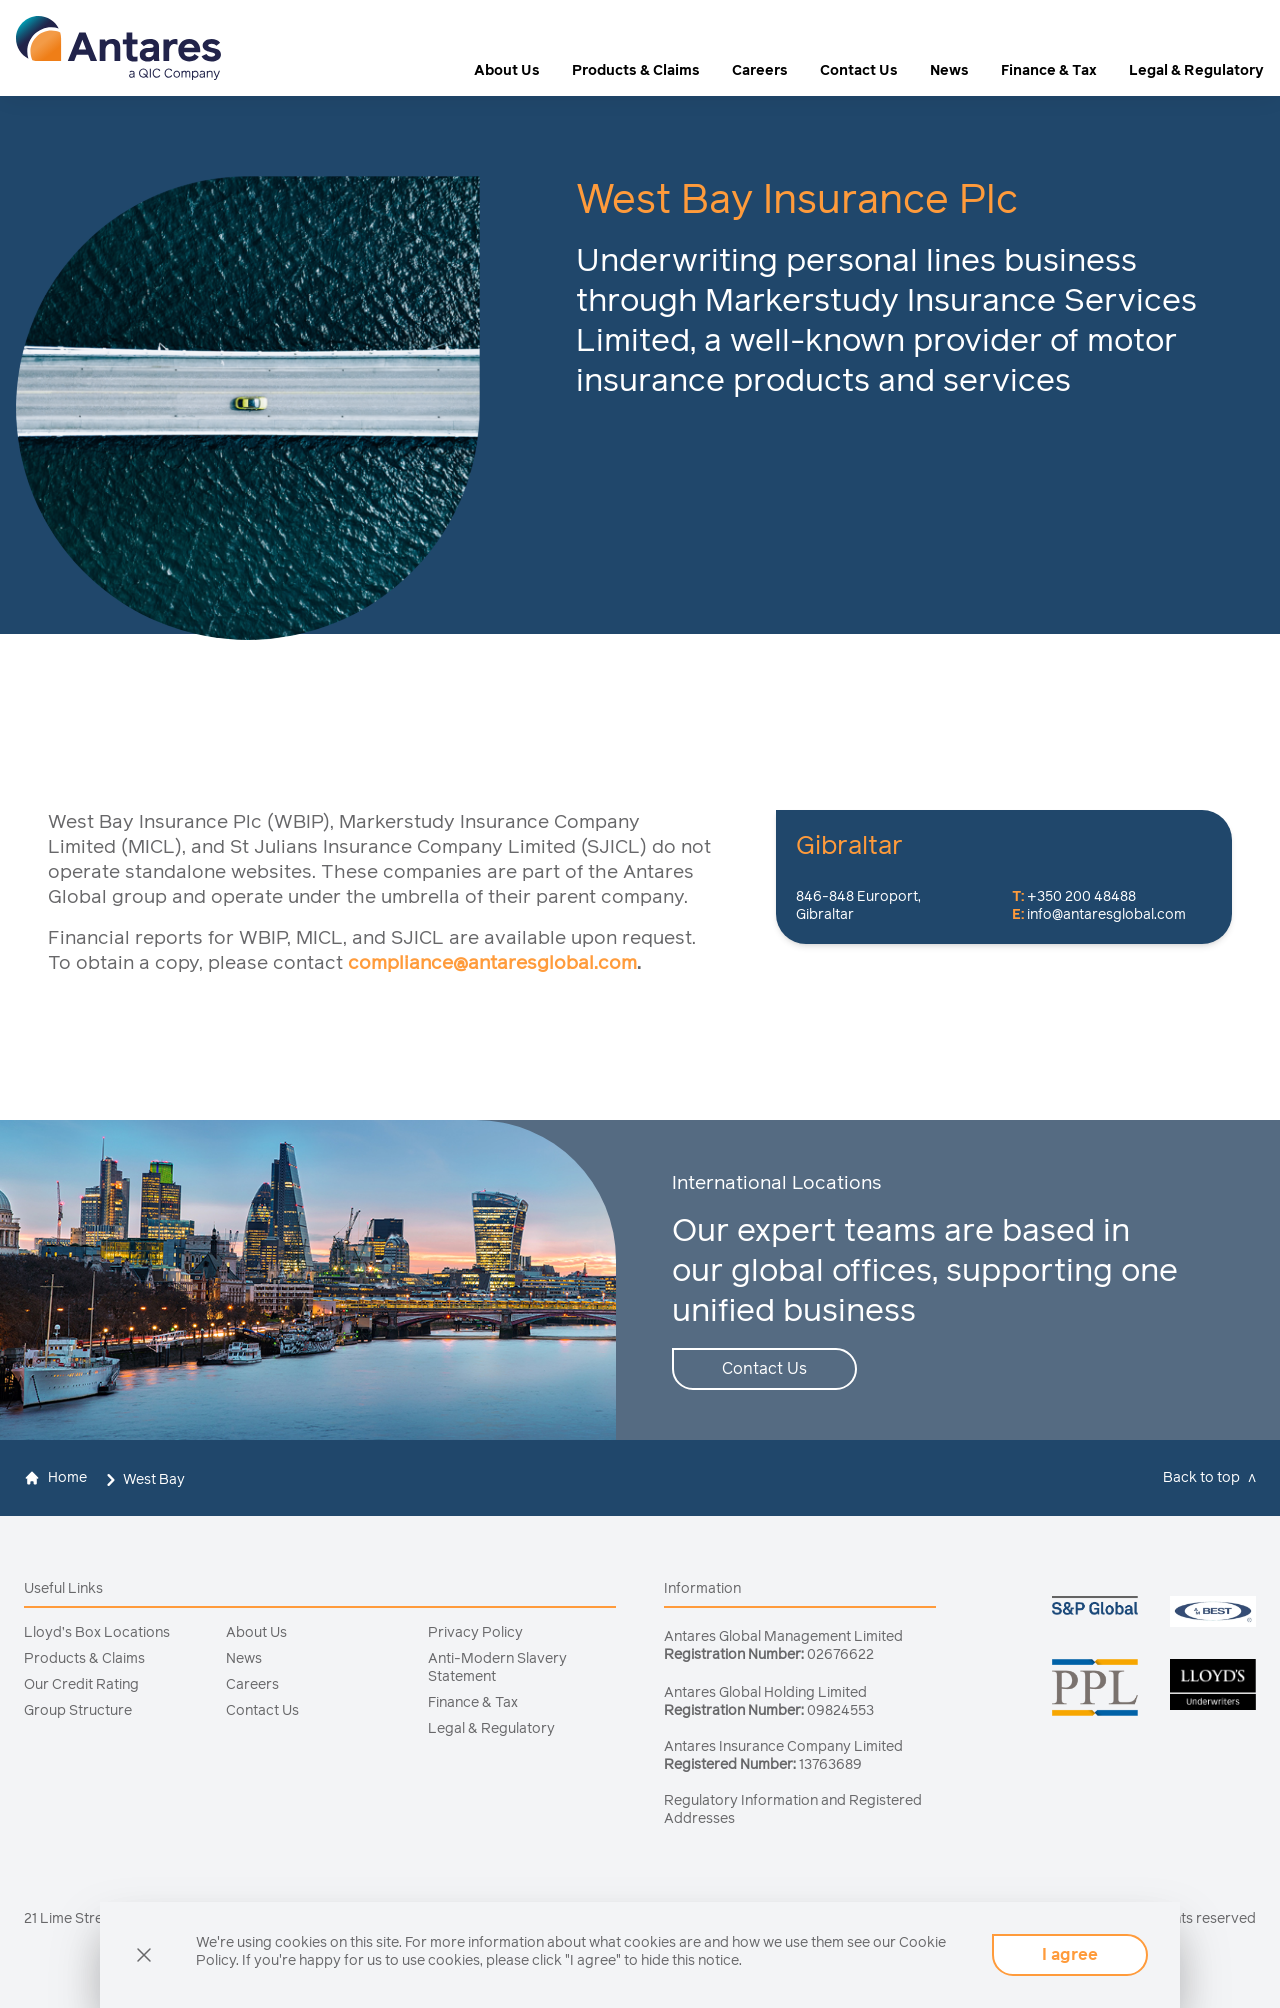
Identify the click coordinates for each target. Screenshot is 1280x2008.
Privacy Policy (475, 1633)
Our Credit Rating (81, 1685)
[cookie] (144, 1955)
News (949, 71)
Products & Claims (636, 71)
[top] (1213, 1478)
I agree (1070, 1955)
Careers (760, 71)
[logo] (118, 48)
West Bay (154, 1480)
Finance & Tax (1049, 71)
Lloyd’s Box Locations (97, 1633)
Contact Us (859, 71)
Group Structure (78, 1711)
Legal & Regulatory (1196, 71)
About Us (507, 71)
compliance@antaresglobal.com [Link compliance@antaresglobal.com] (492, 963)
